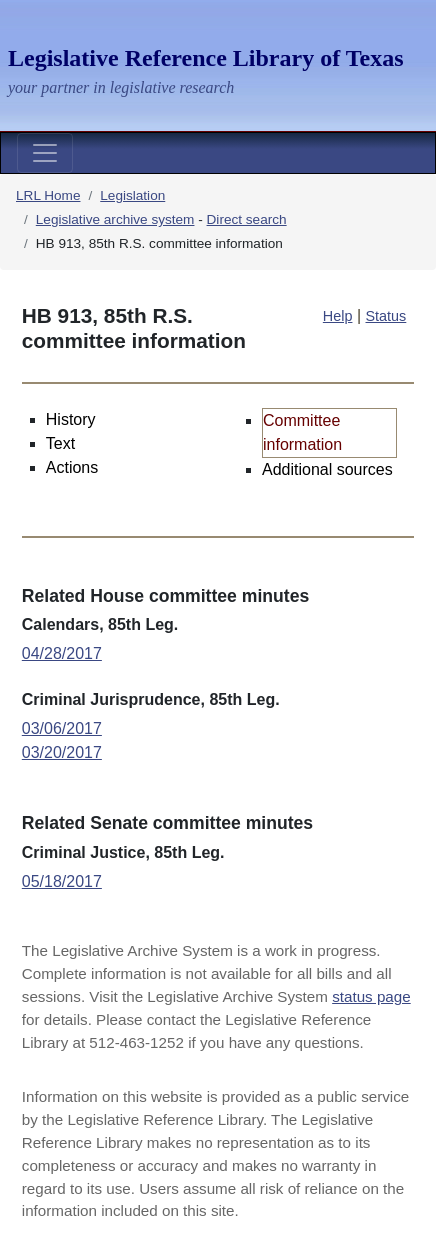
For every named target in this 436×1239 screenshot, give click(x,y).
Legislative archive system (115, 219)
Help (338, 316)
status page (371, 996)
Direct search (247, 219)
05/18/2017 (62, 881)
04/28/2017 (62, 653)
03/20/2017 (62, 752)
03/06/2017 (62, 728)
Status (386, 316)
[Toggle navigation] (45, 153)
